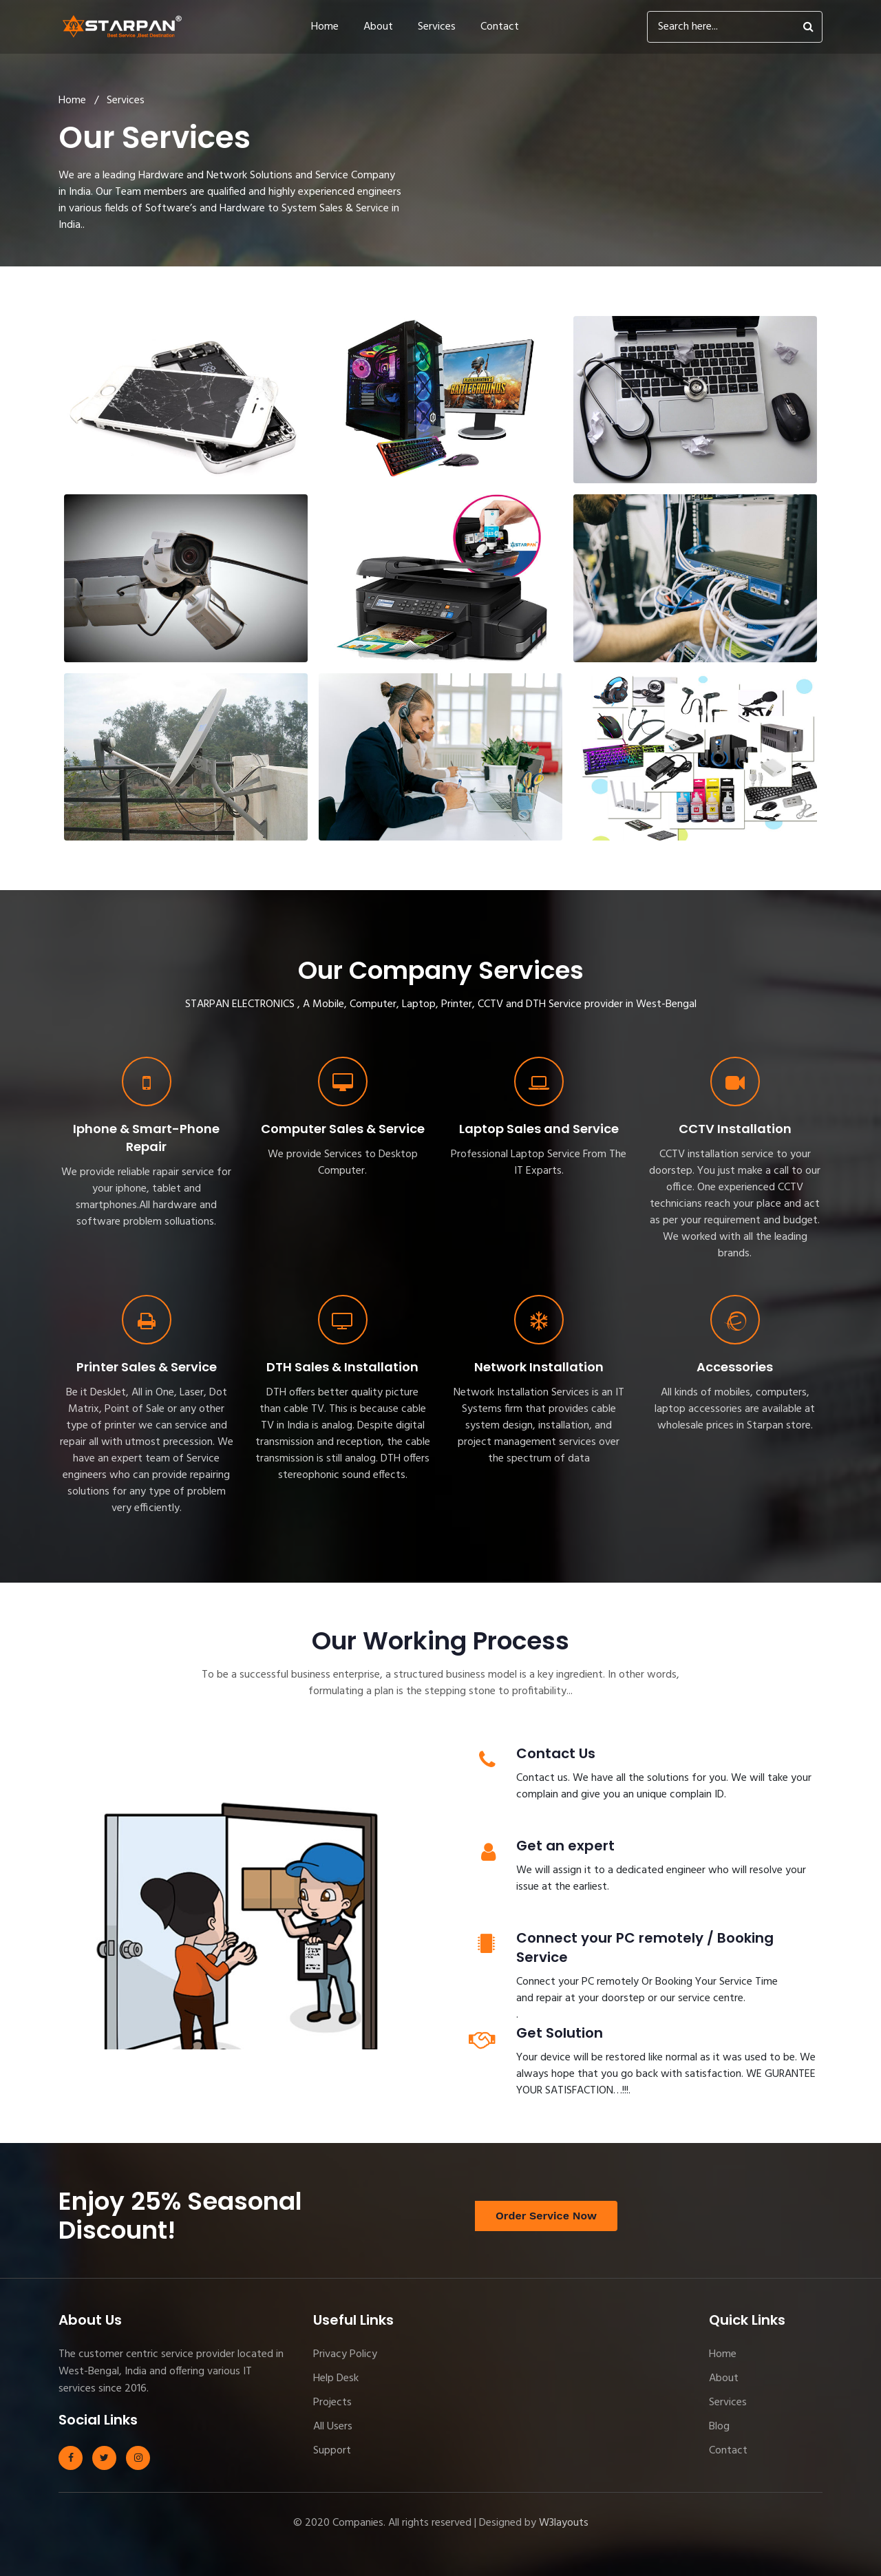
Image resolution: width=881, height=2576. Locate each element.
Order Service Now (546, 2215)
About (378, 27)
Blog (719, 2427)
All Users (332, 2427)
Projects (332, 2402)
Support (332, 2451)
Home (325, 27)
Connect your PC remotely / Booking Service (645, 1947)
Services (437, 27)
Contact (499, 27)
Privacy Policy (345, 2354)
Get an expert (565, 1845)
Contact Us (555, 1753)
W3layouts (563, 2523)
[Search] (734, 27)
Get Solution (559, 2032)
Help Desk (336, 2378)
